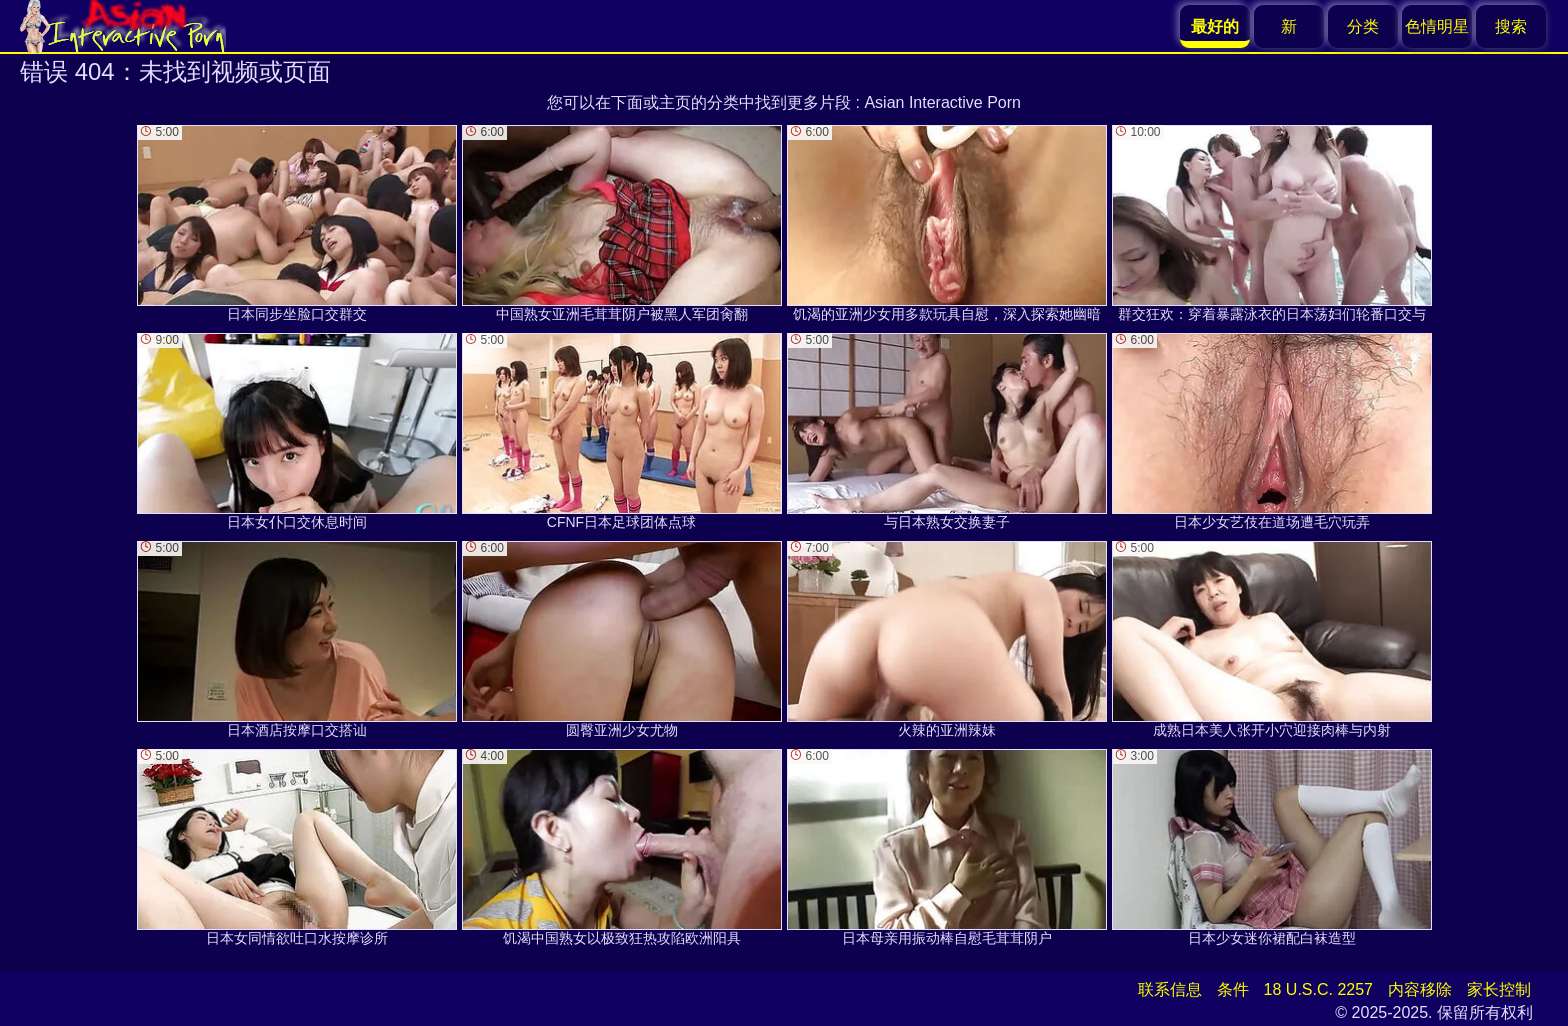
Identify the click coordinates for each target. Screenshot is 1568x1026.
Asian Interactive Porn (942, 102)
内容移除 (1420, 989)
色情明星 (1437, 26)
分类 (1363, 26)
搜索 (1511, 26)
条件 (1233, 989)
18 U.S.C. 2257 (1318, 989)
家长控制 (1499, 989)
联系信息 (1170, 989)
